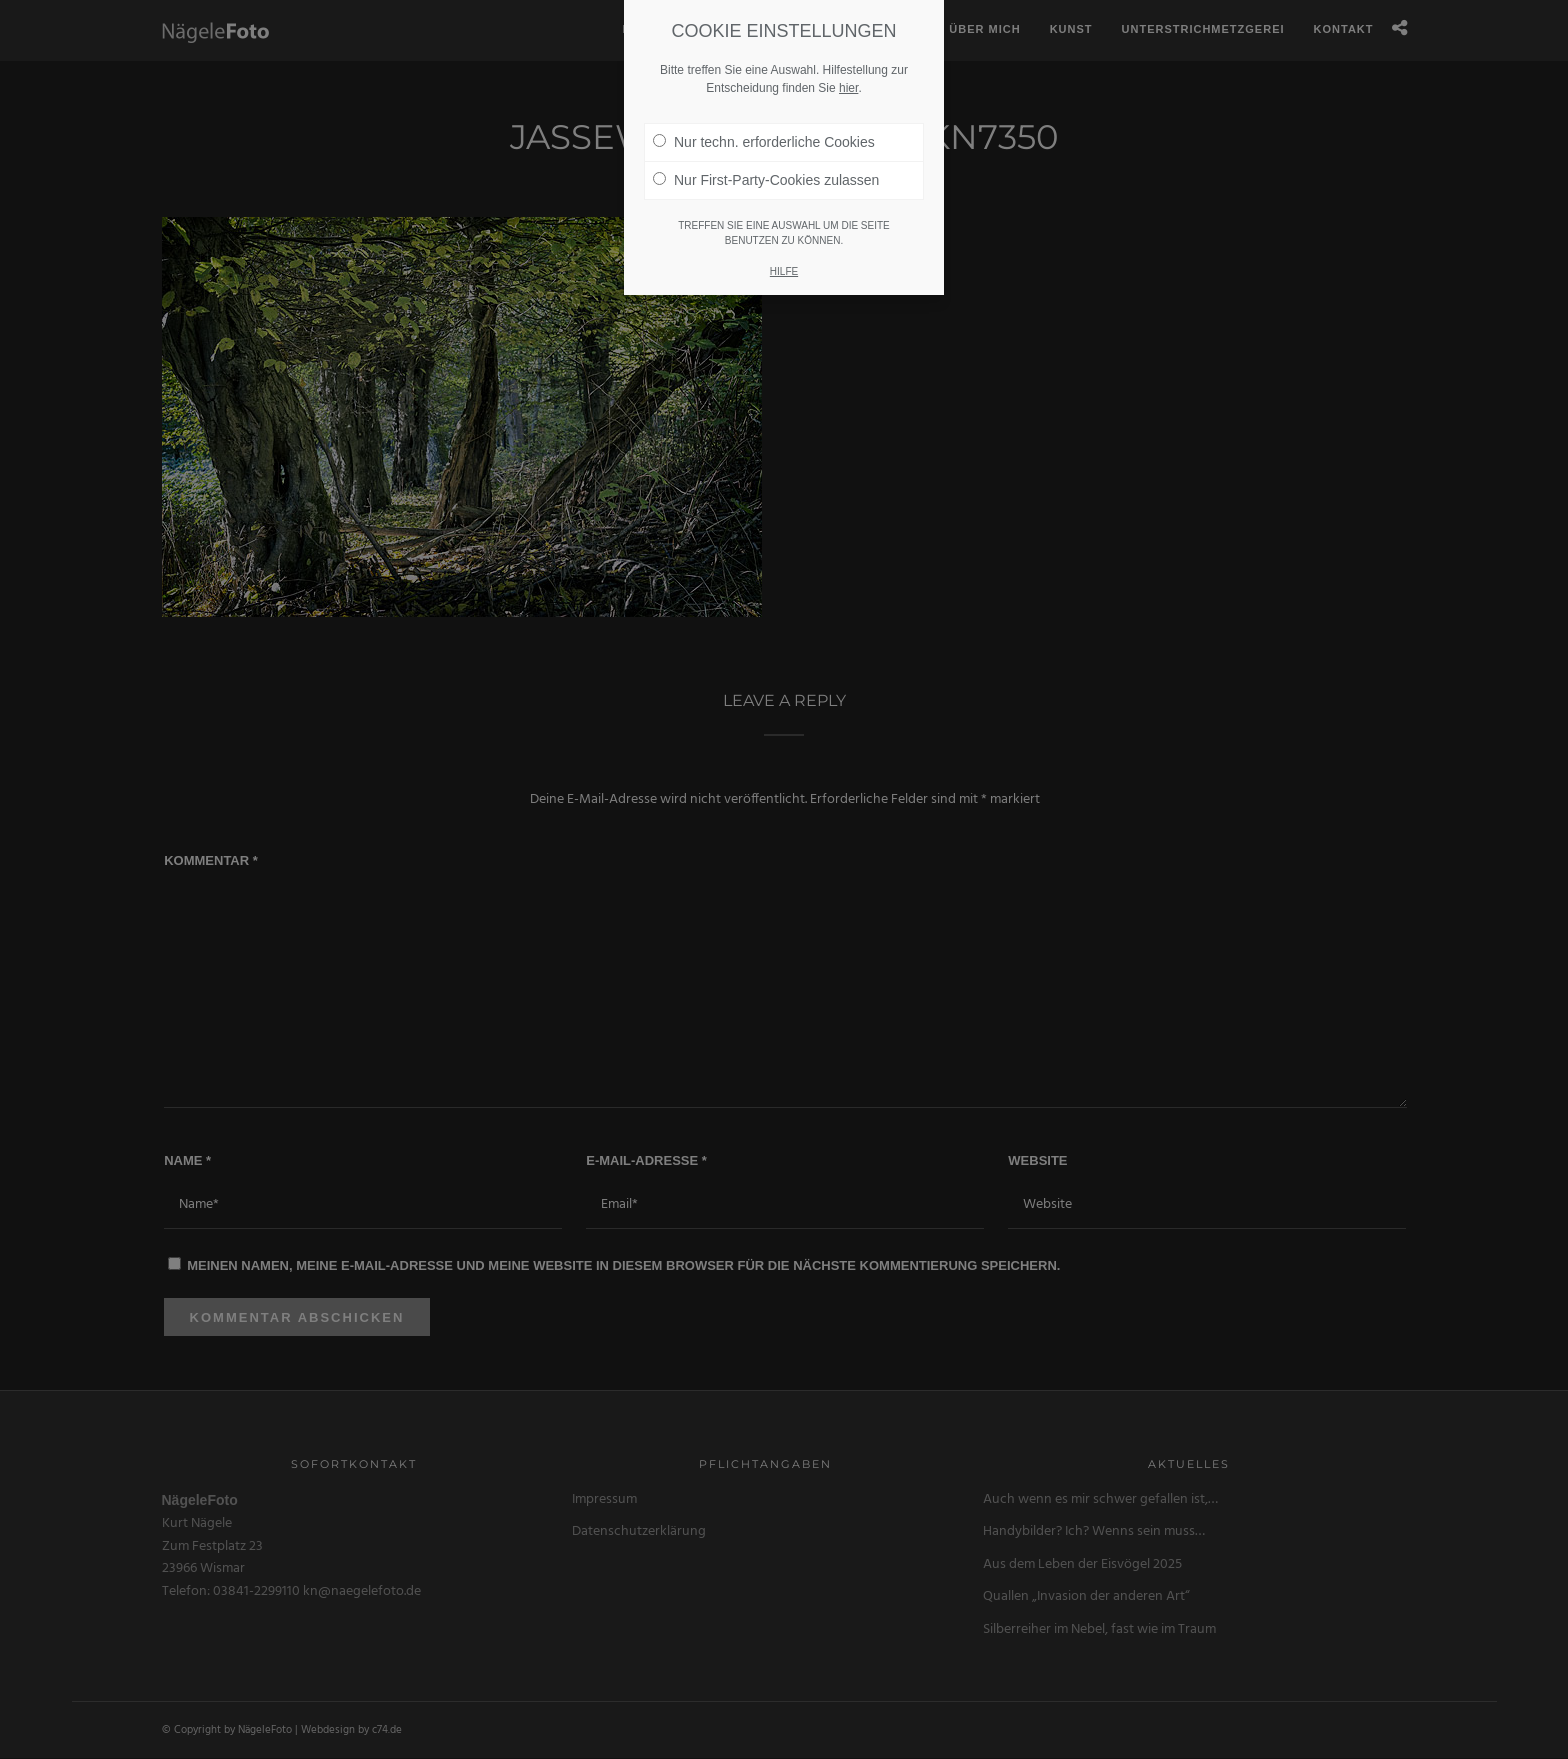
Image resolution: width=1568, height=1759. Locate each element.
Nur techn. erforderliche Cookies (764, 122)
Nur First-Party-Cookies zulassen (766, 160)
